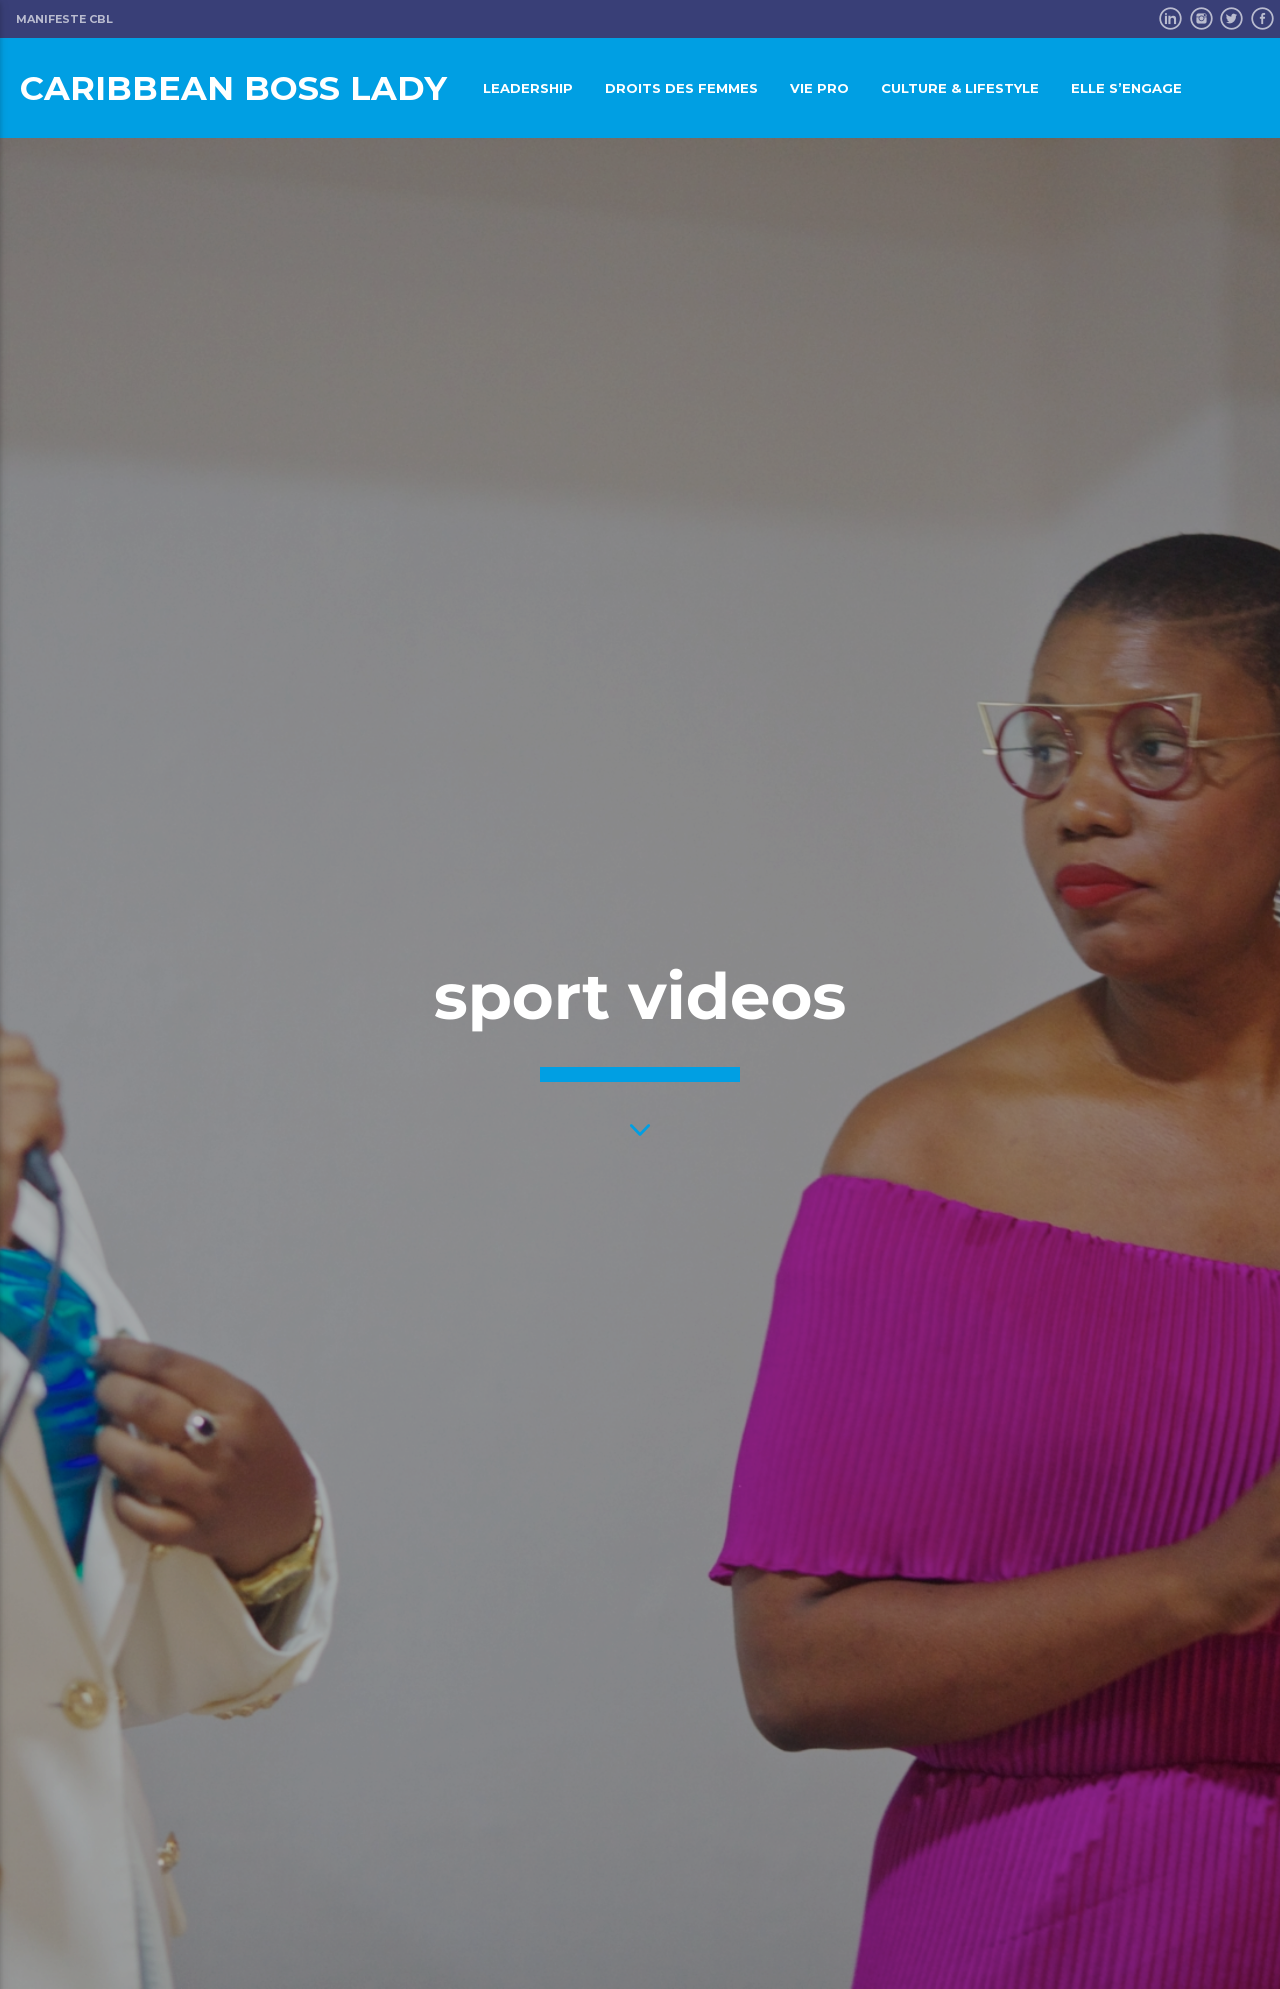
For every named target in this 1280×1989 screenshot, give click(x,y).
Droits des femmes (681, 88)
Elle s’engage (1126, 88)
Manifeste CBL (64, 19)
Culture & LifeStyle (960, 88)
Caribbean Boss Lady (233, 87)
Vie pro (819, 88)
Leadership (528, 88)
